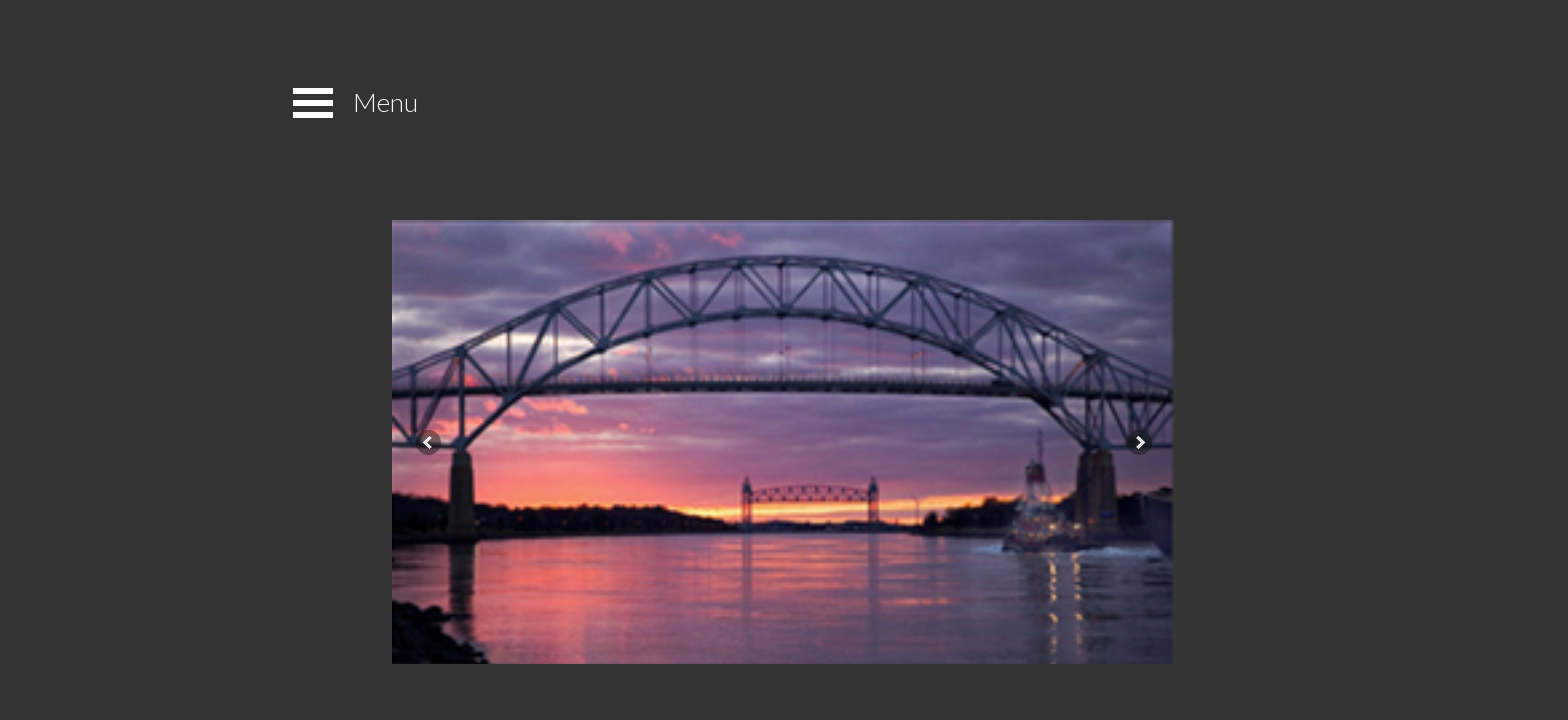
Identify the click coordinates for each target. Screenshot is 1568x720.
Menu (385, 102)
